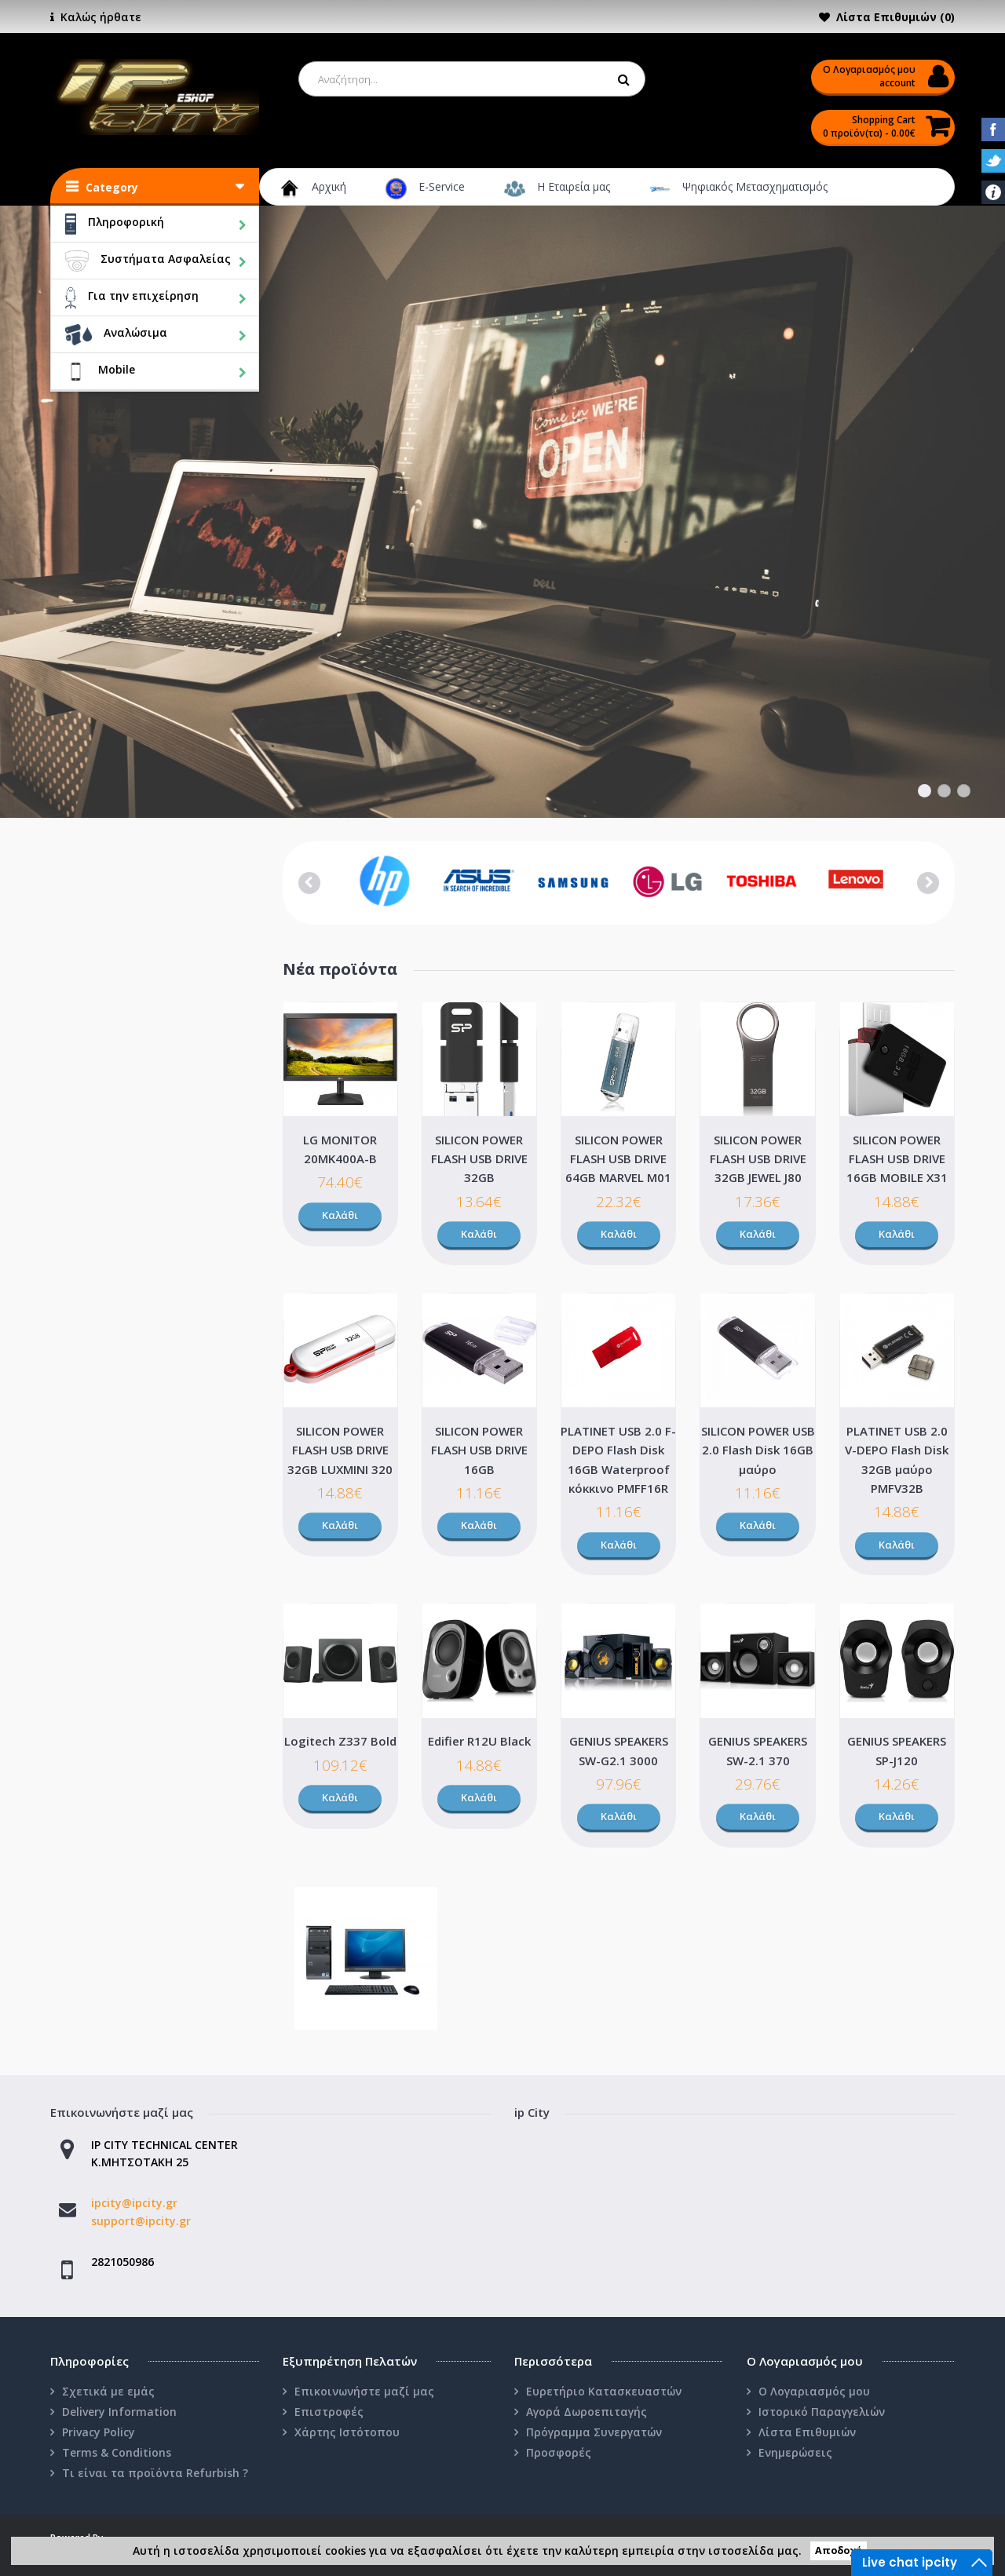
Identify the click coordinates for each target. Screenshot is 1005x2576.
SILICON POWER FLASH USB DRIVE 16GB (479, 1450)
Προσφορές (558, 2452)
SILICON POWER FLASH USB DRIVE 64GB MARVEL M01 (618, 1159)
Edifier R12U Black (479, 1741)
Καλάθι (340, 1215)
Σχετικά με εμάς (108, 2391)
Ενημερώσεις (795, 2452)
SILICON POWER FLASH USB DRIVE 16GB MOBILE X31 (897, 1159)
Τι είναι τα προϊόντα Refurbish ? (155, 2472)
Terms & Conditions (116, 2452)
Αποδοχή (838, 2551)
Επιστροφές (329, 2411)
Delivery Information (119, 2411)
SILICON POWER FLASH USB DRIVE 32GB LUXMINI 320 (340, 1450)
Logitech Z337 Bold (340, 1741)
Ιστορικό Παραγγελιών (821, 2411)
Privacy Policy (98, 2432)
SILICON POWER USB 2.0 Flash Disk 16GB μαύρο (758, 1450)
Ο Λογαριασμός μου (814, 2391)
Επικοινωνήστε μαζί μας (364, 2391)
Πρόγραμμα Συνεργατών (594, 2432)
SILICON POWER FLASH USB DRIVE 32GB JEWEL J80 (758, 1159)
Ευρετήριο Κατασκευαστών (604, 2391)
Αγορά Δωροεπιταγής (586, 2411)
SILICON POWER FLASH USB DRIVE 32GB (479, 1159)
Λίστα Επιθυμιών (807, 2432)
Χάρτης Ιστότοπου (347, 2432)
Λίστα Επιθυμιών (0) (895, 16)
